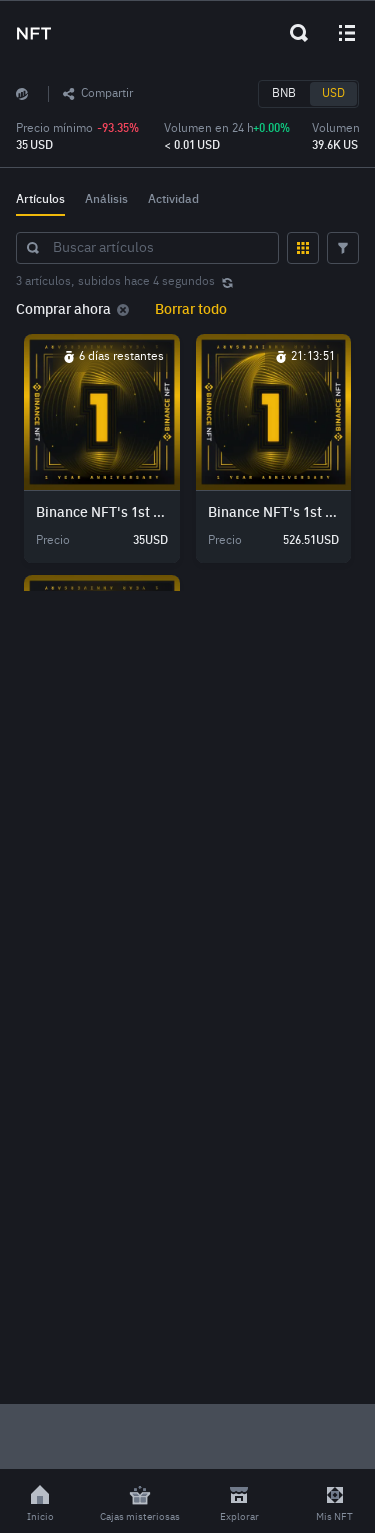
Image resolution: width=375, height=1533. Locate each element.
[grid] (187, 459)
